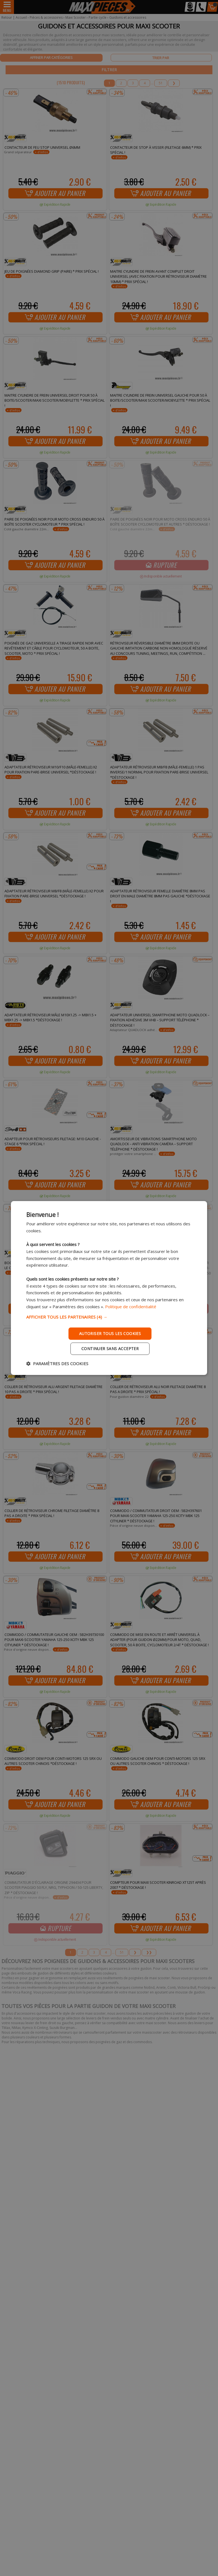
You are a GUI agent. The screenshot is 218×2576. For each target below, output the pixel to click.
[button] (109, 1316)
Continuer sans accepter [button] (110, 1348)
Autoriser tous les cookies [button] (110, 1333)
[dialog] (109, 1288)
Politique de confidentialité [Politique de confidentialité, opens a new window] (130, 1306)
